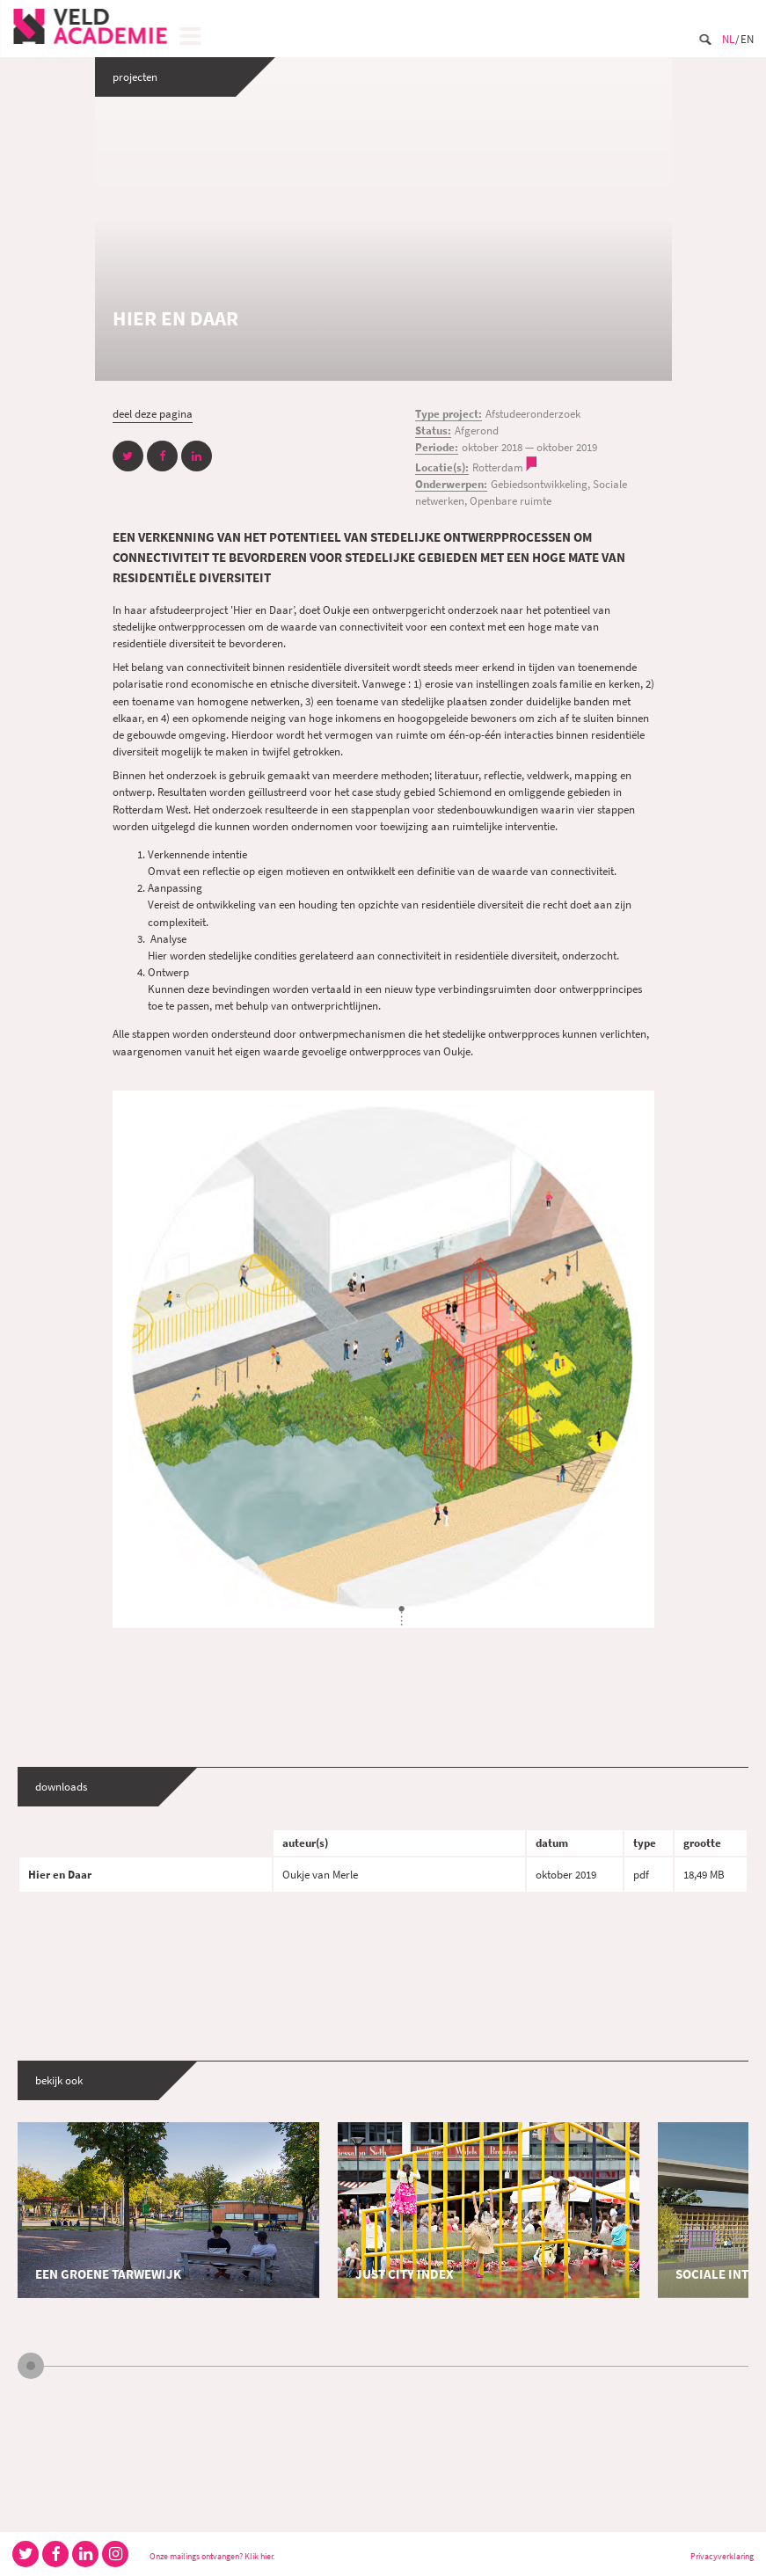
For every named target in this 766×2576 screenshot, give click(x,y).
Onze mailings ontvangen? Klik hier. (212, 2556)
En (747, 39)
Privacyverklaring (722, 2556)
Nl (728, 39)
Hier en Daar (59, 1874)
